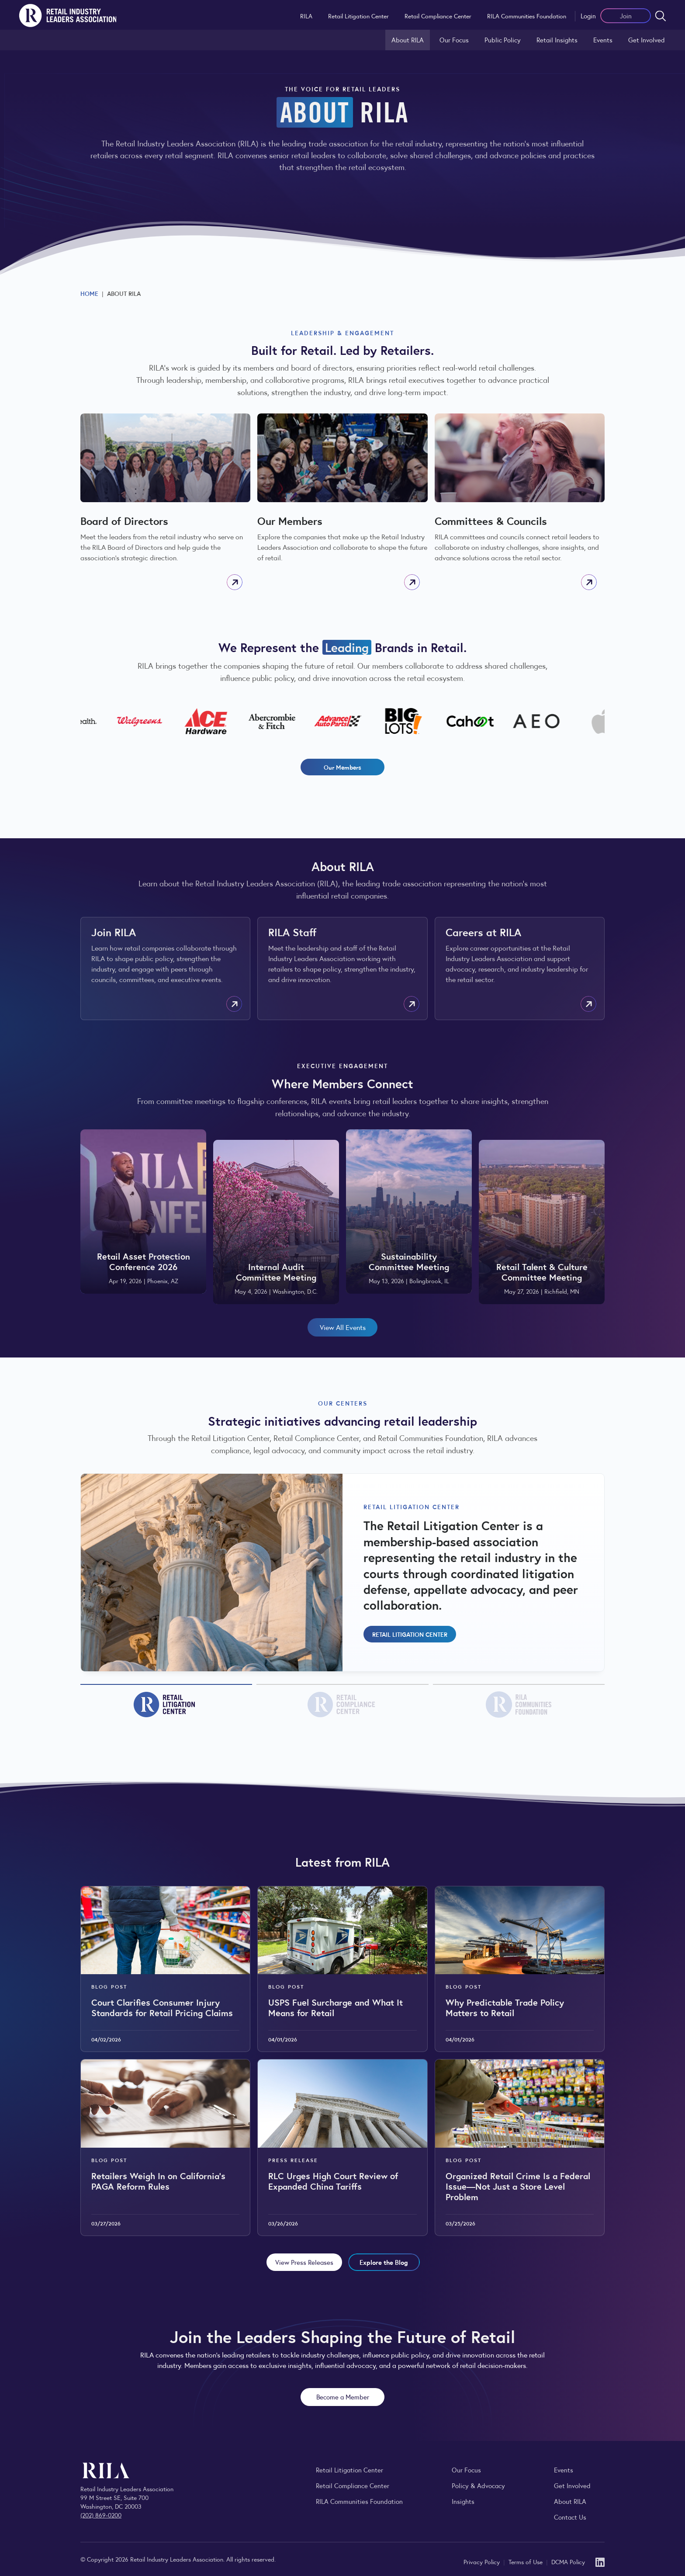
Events (602, 40)
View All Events (343, 1327)
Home (89, 293)
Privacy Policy (483, 2561)
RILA (306, 15)
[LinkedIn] (600, 2561)
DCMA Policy (568, 2561)
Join (626, 15)
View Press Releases (304, 2262)
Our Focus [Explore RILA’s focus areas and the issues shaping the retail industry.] (454, 40)
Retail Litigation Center (358, 15)
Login (588, 15)
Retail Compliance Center (438, 15)
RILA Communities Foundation (526, 15)
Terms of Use (526, 2561)
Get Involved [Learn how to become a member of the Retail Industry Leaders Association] (646, 40)
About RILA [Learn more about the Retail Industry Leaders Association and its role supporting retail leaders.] (407, 40)
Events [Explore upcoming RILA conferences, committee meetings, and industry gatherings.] (563, 2470)
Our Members (342, 766)
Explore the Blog (384, 2262)
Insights (463, 2501)
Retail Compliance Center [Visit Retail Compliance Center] (352, 2485)
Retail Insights (557, 40)
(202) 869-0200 (100, 2514)
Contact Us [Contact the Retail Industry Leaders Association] (570, 2517)
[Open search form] (661, 16)
